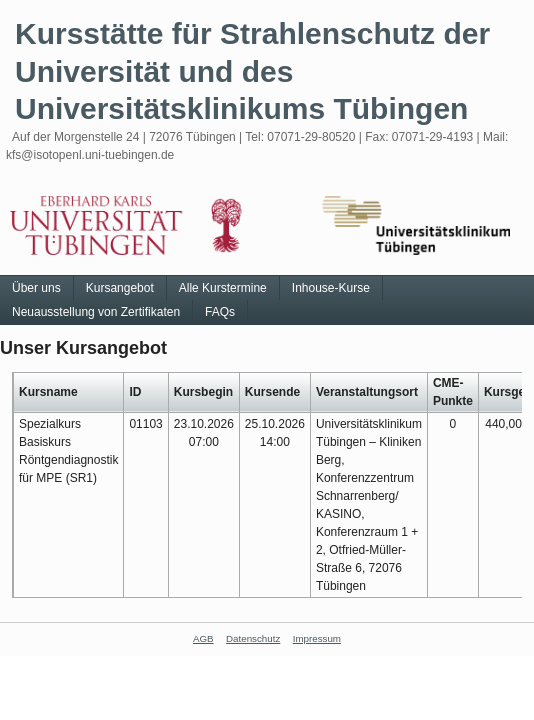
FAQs (220, 312)
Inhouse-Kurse (331, 288)
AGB (203, 638)
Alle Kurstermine (223, 288)
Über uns (36, 288)
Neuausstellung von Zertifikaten (96, 312)
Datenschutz (253, 638)
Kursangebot (120, 288)
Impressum (317, 638)
